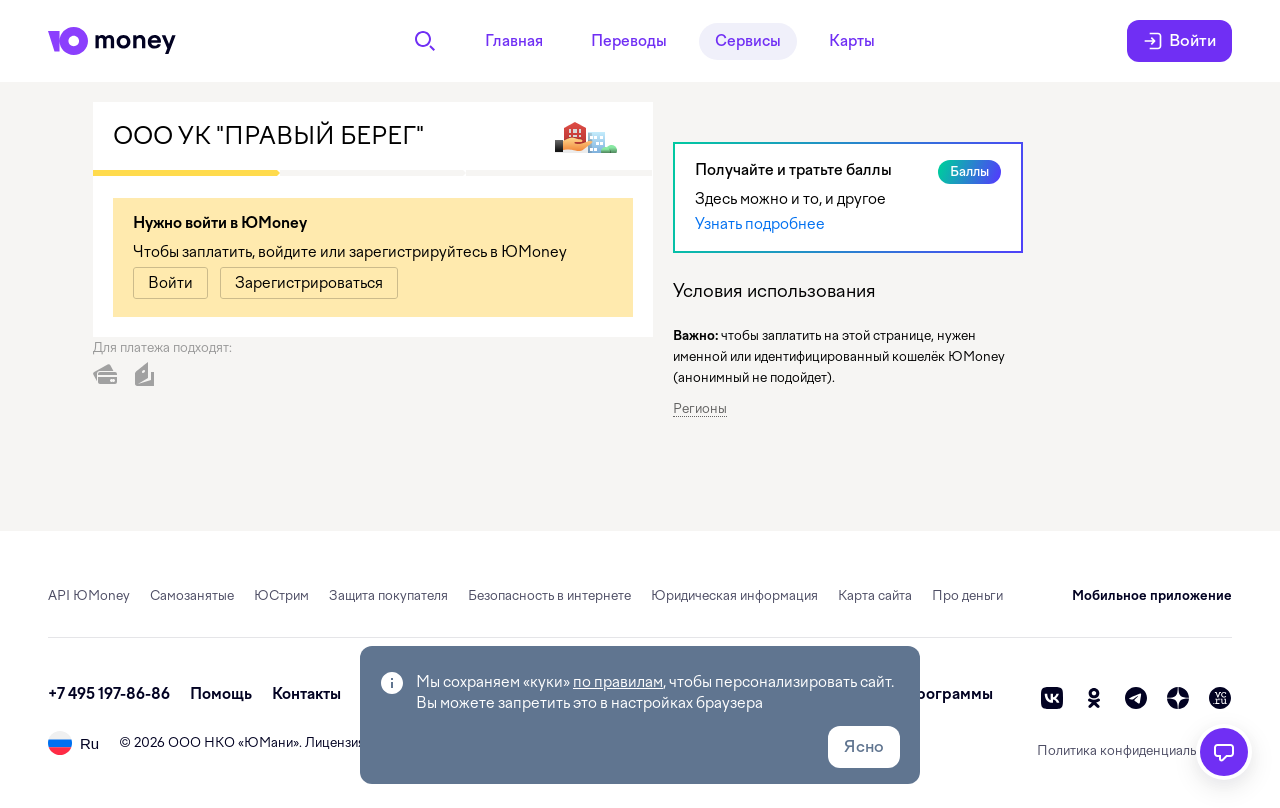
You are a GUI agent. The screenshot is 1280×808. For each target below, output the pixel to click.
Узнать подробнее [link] (760, 224)
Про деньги (967, 595)
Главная (514, 41)
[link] (170, 283)
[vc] (1220, 698)
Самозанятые (192, 595)
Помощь (221, 694)
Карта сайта (875, 595)
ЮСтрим (281, 595)
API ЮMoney (89, 595)
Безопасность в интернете (549, 595)
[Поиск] (425, 41)
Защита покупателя (388, 595)
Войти (1179, 41)
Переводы (629, 41)
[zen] (1178, 698)
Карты (852, 41)
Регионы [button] (700, 408)
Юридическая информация (734, 595)
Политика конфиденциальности (1134, 750)
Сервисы (748, 41)
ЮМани (268, 742)
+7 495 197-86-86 (109, 694)
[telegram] (1136, 698)
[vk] (1052, 698)
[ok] (1094, 698)
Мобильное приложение (1152, 595)
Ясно (864, 746)
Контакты (306, 694)
